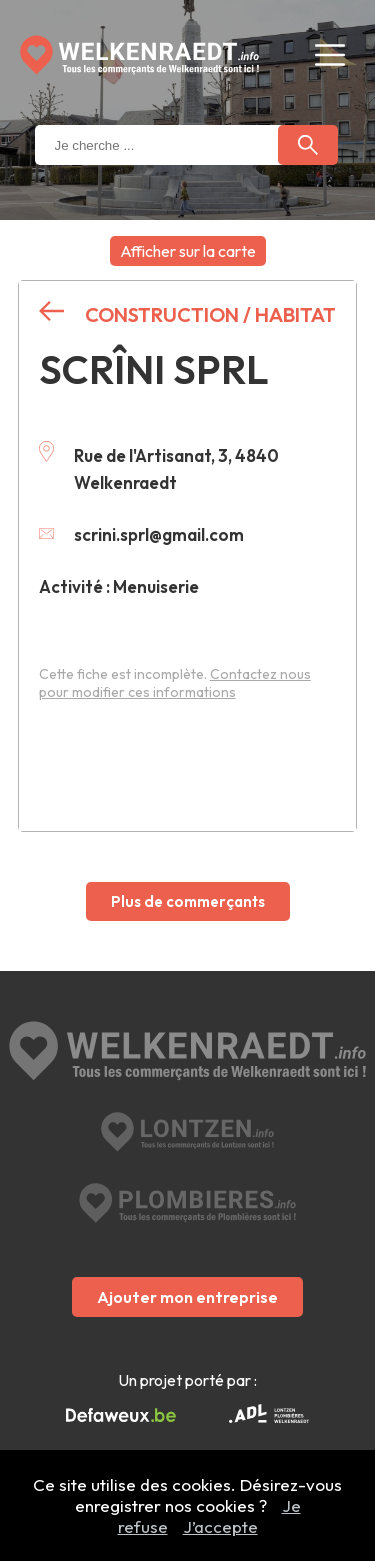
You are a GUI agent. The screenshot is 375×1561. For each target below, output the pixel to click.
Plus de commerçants (188, 901)
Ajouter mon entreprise (187, 1297)
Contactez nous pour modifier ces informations (175, 683)
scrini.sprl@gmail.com (141, 534)
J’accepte (220, 1526)
